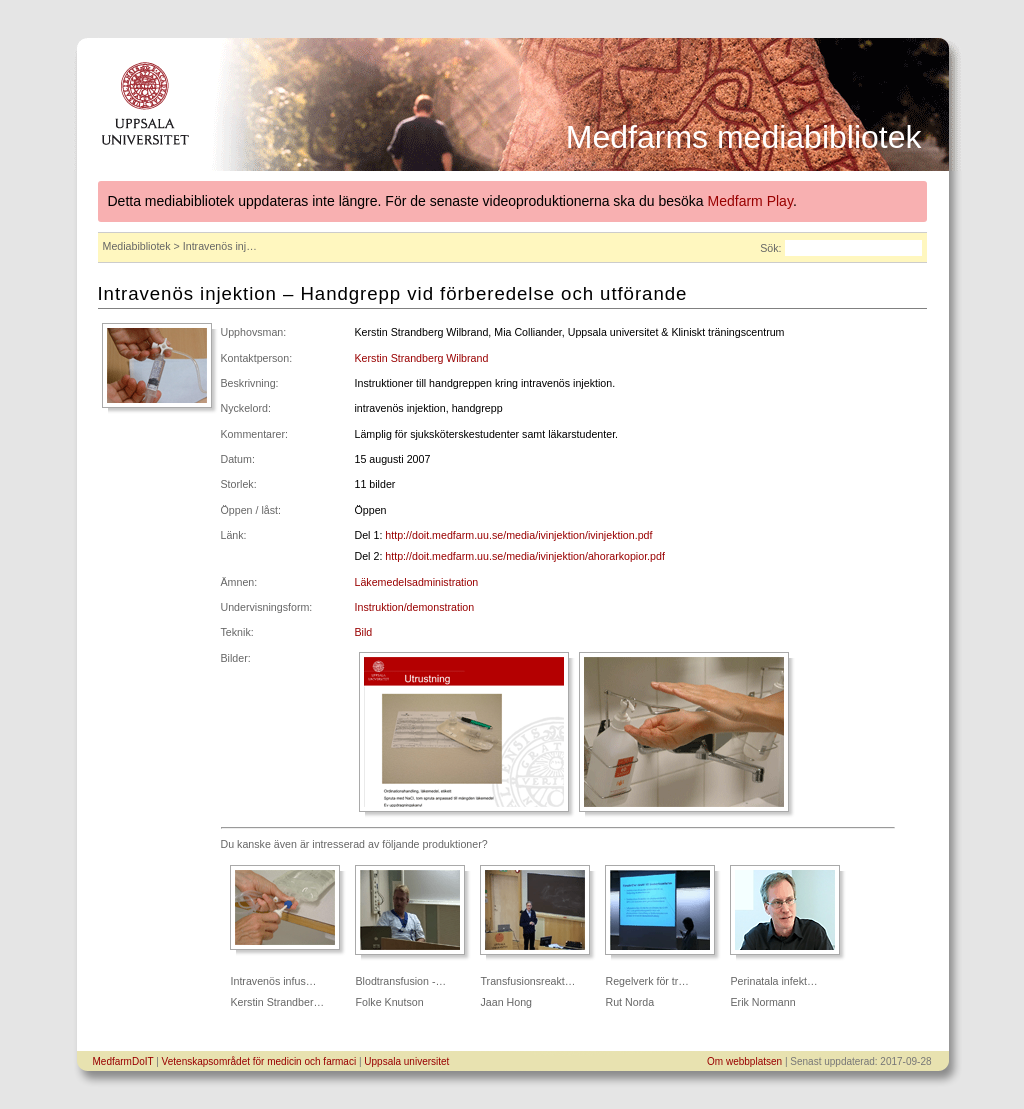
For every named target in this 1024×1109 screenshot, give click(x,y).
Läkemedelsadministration (417, 582)
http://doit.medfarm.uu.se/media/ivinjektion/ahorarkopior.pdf (525, 556)
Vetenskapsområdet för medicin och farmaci (259, 1061)
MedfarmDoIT (123, 1061)
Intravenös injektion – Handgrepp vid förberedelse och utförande (393, 293)
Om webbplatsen (744, 1061)
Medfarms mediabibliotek (744, 137)
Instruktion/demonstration (415, 607)
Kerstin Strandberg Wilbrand (422, 358)
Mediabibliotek (137, 246)
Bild (364, 632)
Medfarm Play (750, 201)
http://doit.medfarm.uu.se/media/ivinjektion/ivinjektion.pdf (518, 535)
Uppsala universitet (406, 1061)
